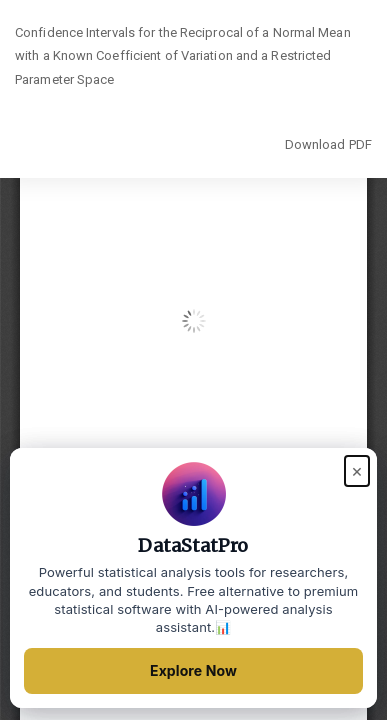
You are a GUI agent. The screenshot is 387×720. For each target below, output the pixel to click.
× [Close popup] (357, 470)
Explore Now (193, 670)
